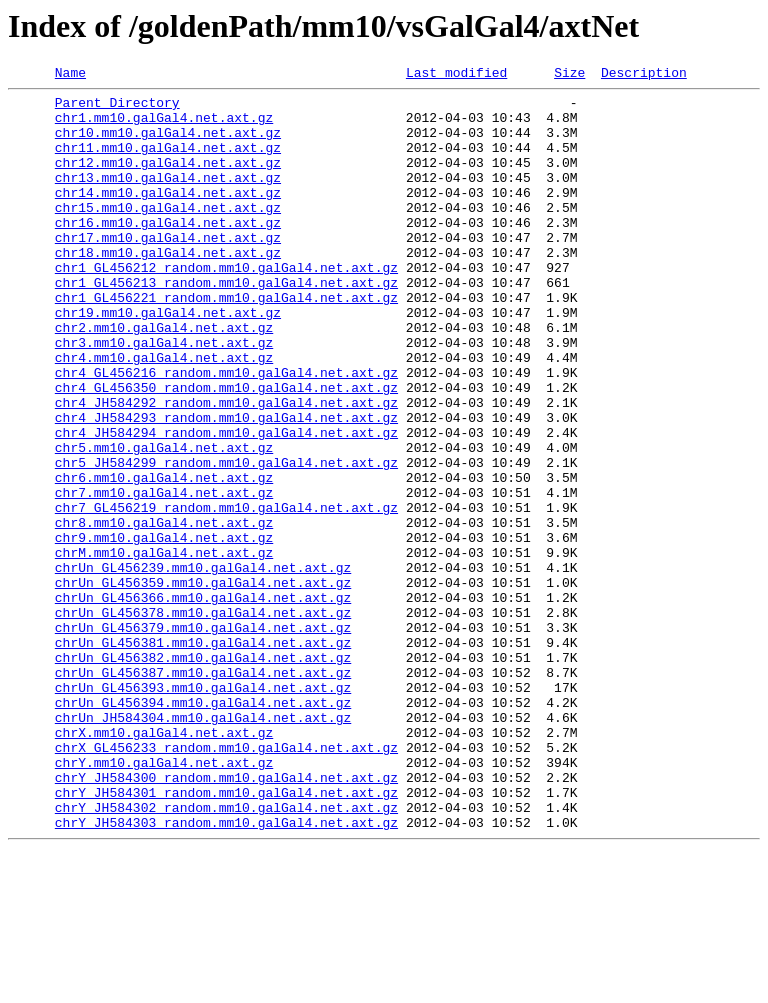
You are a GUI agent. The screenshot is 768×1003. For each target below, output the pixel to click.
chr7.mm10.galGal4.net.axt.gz (164, 576)
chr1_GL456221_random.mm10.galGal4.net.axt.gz (226, 342)
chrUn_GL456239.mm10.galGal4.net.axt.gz (203, 666)
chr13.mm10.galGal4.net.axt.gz (168, 198)
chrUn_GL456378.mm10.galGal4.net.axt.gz (203, 720)
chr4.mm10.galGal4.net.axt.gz (164, 414)
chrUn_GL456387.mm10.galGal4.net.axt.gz (203, 792)
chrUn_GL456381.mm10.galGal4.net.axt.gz (203, 756)
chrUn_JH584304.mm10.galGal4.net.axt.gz (203, 846)
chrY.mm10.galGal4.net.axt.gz (164, 900)
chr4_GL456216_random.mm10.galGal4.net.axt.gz (226, 432)
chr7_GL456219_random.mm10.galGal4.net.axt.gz (226, 594)
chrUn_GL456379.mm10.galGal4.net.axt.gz (203, 738)
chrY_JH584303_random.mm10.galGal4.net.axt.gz (226, 972)
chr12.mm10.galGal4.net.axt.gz (168, 180)
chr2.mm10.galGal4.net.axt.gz (164, 378)
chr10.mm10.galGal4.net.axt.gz (168, 144)
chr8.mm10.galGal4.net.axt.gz (164, 612)
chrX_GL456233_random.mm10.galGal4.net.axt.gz (226, 882)
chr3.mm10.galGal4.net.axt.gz (164, 396)
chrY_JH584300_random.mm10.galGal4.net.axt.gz (226, 918)
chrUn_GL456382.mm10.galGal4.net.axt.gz (203, 774)
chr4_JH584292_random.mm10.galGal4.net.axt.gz (226, 468)
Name (70, 75)
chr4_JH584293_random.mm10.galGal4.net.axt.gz (226, 486)
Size (569, 75)
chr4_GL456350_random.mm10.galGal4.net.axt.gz (226, 450)
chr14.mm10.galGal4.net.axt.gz (168, 216)
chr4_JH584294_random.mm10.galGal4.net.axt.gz (226, 504)
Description (644, 75)
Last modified (456, 75)
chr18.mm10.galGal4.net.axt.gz (168, 288)
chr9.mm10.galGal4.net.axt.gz (164, 630)
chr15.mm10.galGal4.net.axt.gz (168, 234)
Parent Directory (117, 108)
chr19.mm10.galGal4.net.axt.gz (168, 360)
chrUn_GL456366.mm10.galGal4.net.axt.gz (203, 702)
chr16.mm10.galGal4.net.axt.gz (168, 252)
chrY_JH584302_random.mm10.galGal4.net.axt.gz (226, 954)
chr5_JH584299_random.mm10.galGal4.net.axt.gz (226, 540)
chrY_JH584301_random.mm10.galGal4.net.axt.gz (226, 936)
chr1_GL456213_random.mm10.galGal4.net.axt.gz (226, 324)
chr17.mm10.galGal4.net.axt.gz (168, 270)
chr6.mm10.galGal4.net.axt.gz (164, 558)
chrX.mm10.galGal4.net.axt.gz (164, 864)
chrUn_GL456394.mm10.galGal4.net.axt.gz (203, 828)
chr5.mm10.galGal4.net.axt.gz (164, 522)
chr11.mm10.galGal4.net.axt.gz (168, 162)
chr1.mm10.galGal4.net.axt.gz (164, 126)
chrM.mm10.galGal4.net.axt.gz (164, 648)
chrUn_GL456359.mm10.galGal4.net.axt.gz (203, 684)
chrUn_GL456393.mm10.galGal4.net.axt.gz (203, 810)
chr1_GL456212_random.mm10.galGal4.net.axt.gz (226, 306)
